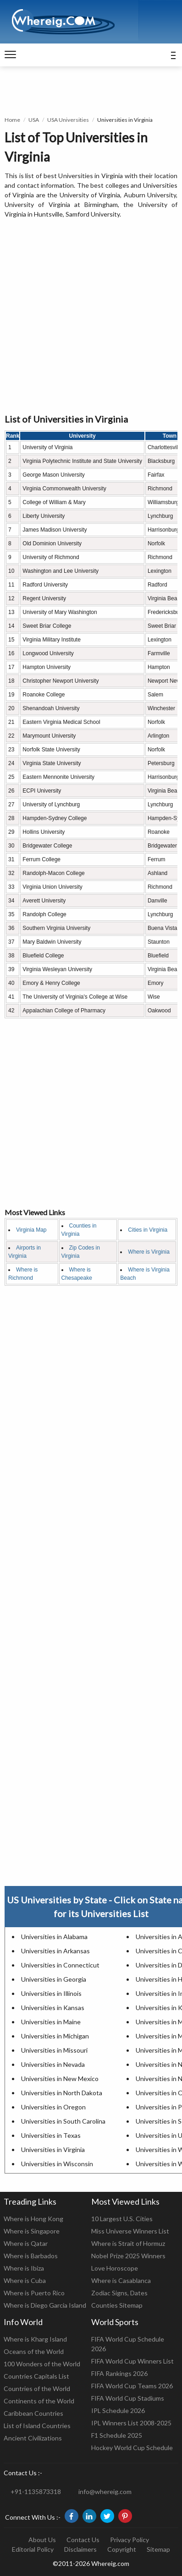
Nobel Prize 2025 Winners (128, 2256)
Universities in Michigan (55, 2036)
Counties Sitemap (117, 2305)
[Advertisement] (91, 317)
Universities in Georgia (53, 1979)
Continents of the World (39, 2401)
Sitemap (158, 2549)
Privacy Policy (129, 2539)
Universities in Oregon (53, 2107)
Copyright (121, 2549)
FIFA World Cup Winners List (132, 2361)
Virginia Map (31, 1230)
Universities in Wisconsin (57, 2164)
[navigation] (10, 55)
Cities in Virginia (147, 1230)
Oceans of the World (34, 2351)
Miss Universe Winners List (130, 2231)
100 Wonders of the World (42, 2364)
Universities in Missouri (54, 2050)
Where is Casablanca (121, 2280)
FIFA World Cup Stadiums (127, 2398)
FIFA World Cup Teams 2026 (132, 2386)
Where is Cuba (25, 2280)
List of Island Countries (37, 2425)
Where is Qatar (26, 2243)
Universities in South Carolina (63, 2121)
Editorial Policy (33, 2549)
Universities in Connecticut (60, 1965)
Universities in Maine (51, 2022)
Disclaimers (80, 2549)
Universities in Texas (51, 2135)
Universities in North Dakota (61, 2093)
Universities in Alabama (54, 1936)
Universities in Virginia (53, 2149)
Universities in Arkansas (55, 1951)
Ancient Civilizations (33, 2438)
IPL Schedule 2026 (118, 2410)
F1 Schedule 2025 (116, 2435)
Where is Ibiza (24, 2268)
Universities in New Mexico (60, 2078)
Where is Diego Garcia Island (45, 2305)
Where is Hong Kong (33, 2219)
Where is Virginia (148, 1252)
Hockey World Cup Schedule (132, 2447)
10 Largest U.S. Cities (122, 2219)
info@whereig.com (105, 2491)
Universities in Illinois (51, 1993)
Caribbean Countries (33, 2413)
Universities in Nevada (53, 2064)
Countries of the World (37, 2388)
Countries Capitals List (36, 2376)
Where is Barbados (31, 2256)
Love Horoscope (114, 2268)
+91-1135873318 (36, 2491)
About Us (42, 2539)
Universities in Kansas (52, 2007)
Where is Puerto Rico (34, 2293)
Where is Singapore (32, 2231)
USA (33, 119)
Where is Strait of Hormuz (128, 2243)
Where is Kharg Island (35, 2339)
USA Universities (68, 119)
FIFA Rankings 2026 (119, 2373)
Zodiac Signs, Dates (119, 2293)
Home (12, 119)
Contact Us (82, 2539)
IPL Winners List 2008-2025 (131, 2423)
